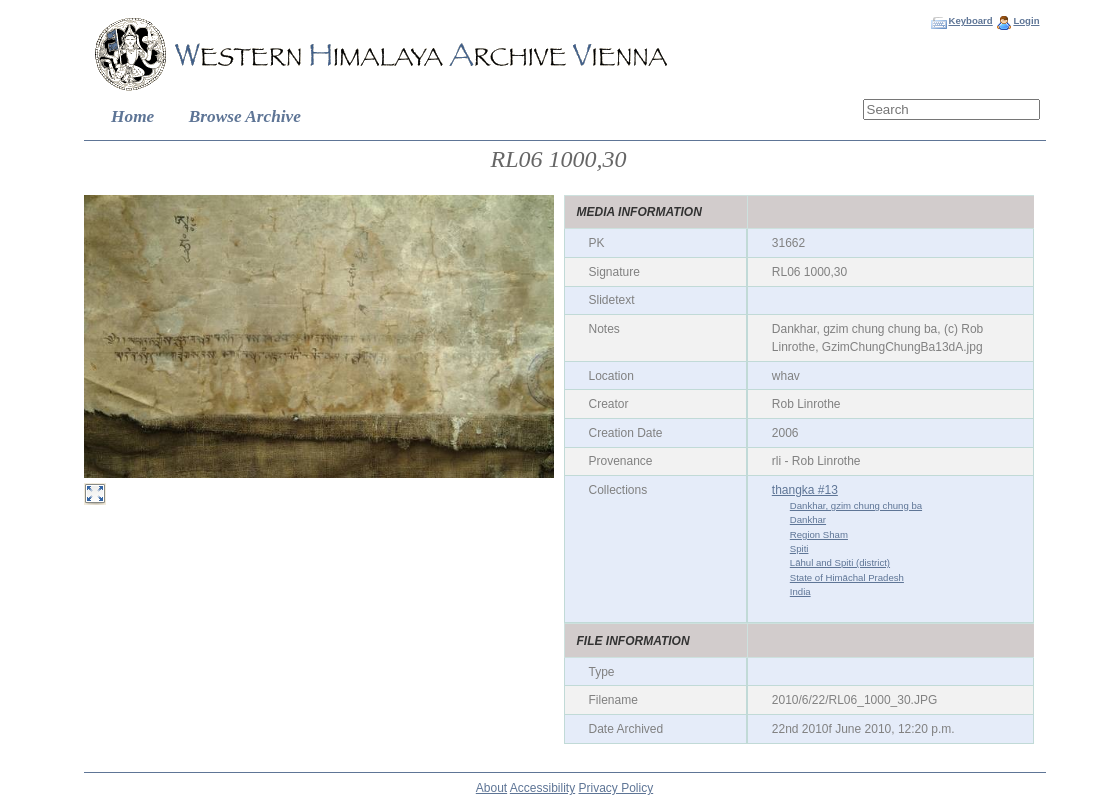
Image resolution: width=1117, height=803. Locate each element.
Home (132, 116)
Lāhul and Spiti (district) (840, 562)
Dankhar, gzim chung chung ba (856, 505)
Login (1026, 20)
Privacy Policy (616, 788)
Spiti (799, 548)
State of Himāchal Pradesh (847, 577)
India (800, 591)
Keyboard (970, 20)
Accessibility (542, 788)
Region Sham (819, 534)
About (491, 788)
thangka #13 (805, 490)
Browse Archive (245, 116)
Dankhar (808, 519)
